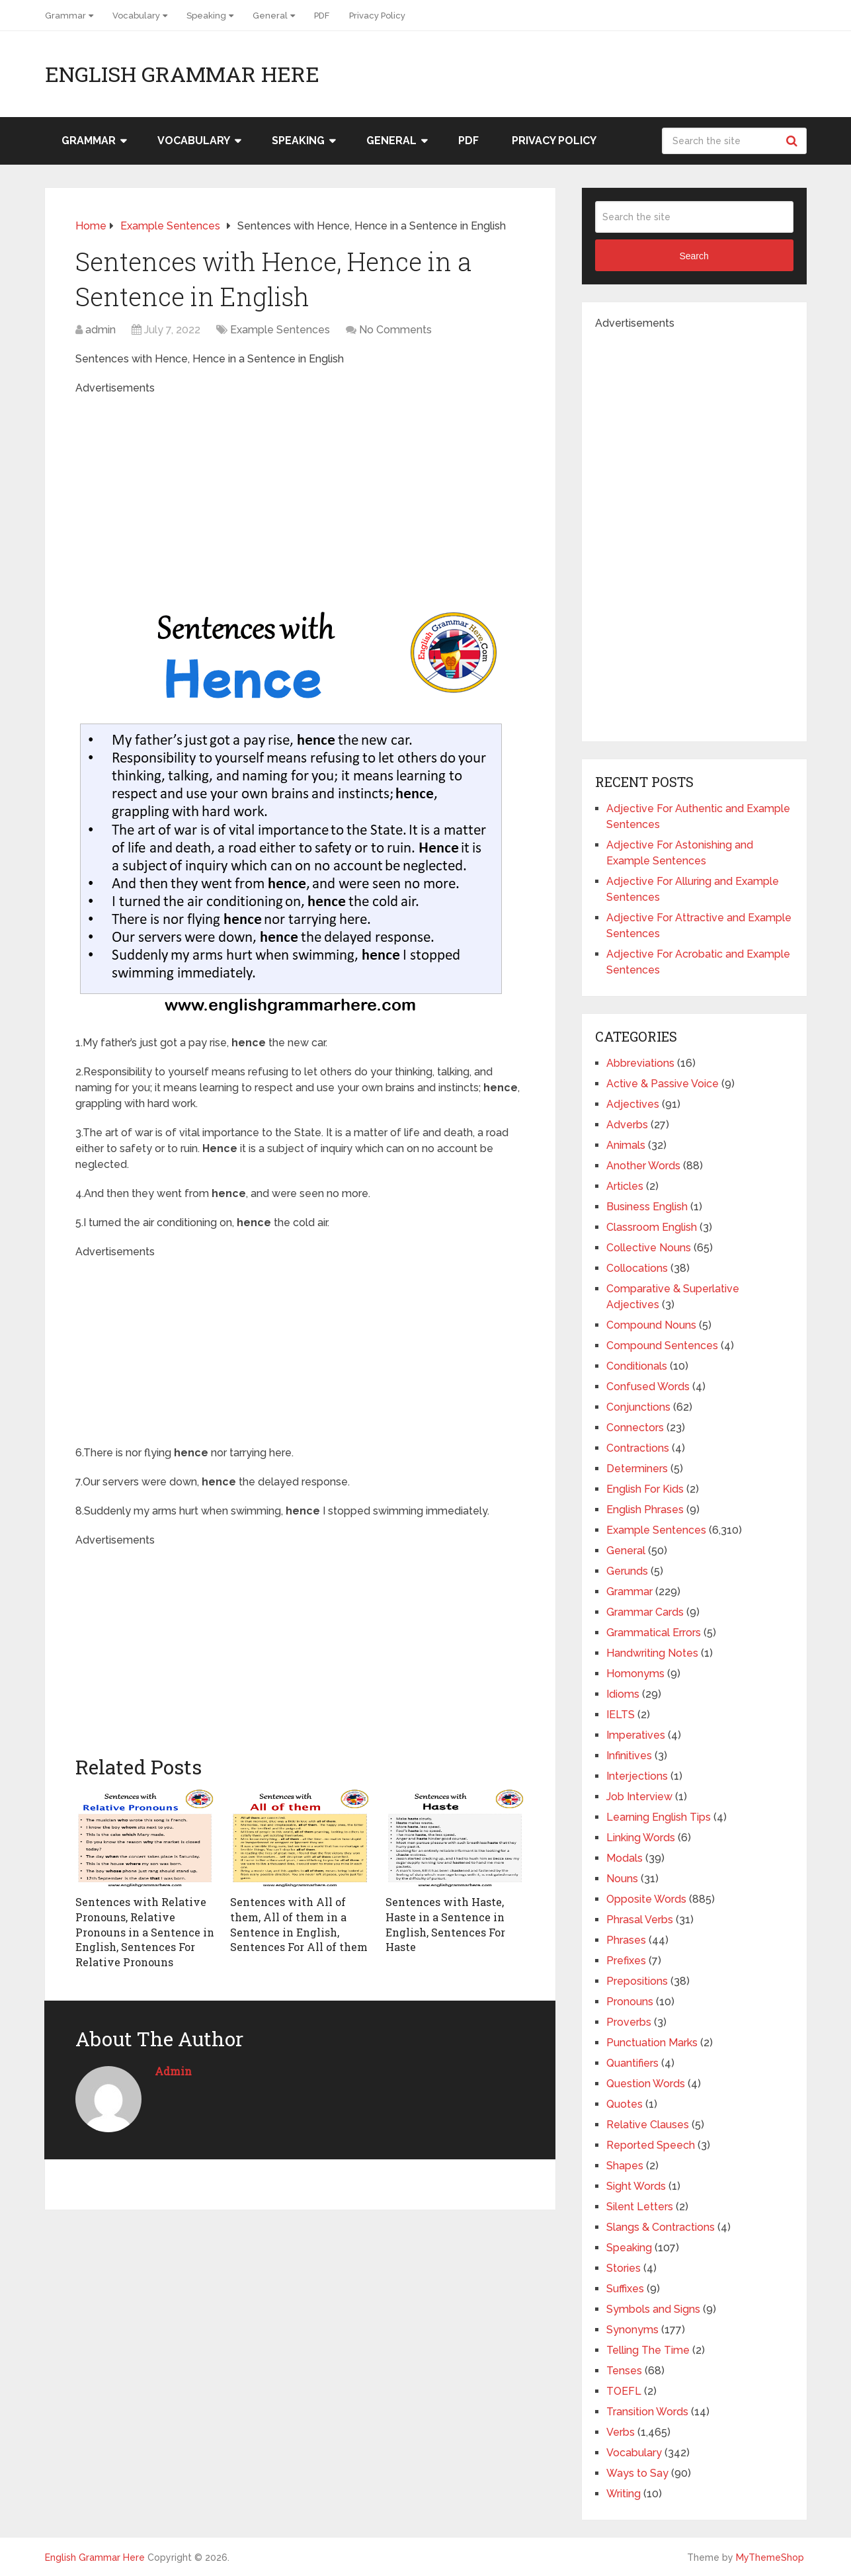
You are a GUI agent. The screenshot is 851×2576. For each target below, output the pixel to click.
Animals (625, 1145)
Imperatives (635, 1735)
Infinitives (629, 1755)
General (270, 16)
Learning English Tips (658, 1817)
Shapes (624, 2165)
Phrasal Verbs (639, 1919)
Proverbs (628, 2022)
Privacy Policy (377, 16)
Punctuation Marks (652, 2042)
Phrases (626, 1940)
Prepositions (637, 1981)
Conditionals (636, 1366)
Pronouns (629, 2001)
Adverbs (627, 1124)
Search (793, 141)
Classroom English (651, 1227)
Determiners (637, 1468)
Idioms (622, 1694)
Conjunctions (638, 1407)
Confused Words (648, 1386)
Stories (623, 2268)
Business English (647, 1206)
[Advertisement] (299, 488)
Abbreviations (640, 1063)
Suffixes (625, 2288)
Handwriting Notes (652, 1653)
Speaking (206, 16)
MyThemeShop (770, 2557)
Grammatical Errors (653, 1632)
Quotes (624, 2104)
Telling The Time (648, 2350)
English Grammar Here (182, 74)
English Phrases (645, 1509)
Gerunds (627, 1571)
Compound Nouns (651, 1325)
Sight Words (636, 2186)
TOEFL (623, 2391)
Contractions (637, 1448)
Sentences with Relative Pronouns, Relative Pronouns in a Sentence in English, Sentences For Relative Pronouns (144, 1931)
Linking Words (640, 1837)
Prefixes (626, 1960)
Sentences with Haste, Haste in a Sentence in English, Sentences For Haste (445, 1924)
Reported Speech (650, 2145)
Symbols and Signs (653, 2309)
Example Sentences (280, 329)
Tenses (624, 2370)
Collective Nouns (648, 1247)
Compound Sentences (662, 1345)
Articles (624, 1186)
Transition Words (647, 2411)
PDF (321, 16)
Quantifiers (632, 2063)
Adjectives (632, 1104)
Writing (623, 2493)
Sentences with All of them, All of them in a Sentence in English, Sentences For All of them (299, 1924)
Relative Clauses (647, 2124)
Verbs (620, 2432)
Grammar (65, 16)
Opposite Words (646, 1899)
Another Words (643, 1165)
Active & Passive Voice (662, 1083)
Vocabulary (136, 16)
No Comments (395, 329)
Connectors (635, 1427)
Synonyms (632, 2329)
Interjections (637, 1776)
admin (100, 329)
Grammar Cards (645, 1612)
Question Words (645, 2083)
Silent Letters (639, 2206)
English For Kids (645, 1489)
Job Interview (639, 1796)
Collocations (637, 1268)
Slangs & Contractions (660, 2227)
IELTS (620, 1714)
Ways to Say (637, 2473)
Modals (624, 1858)
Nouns (622, 1878)
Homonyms (635, 1673)
